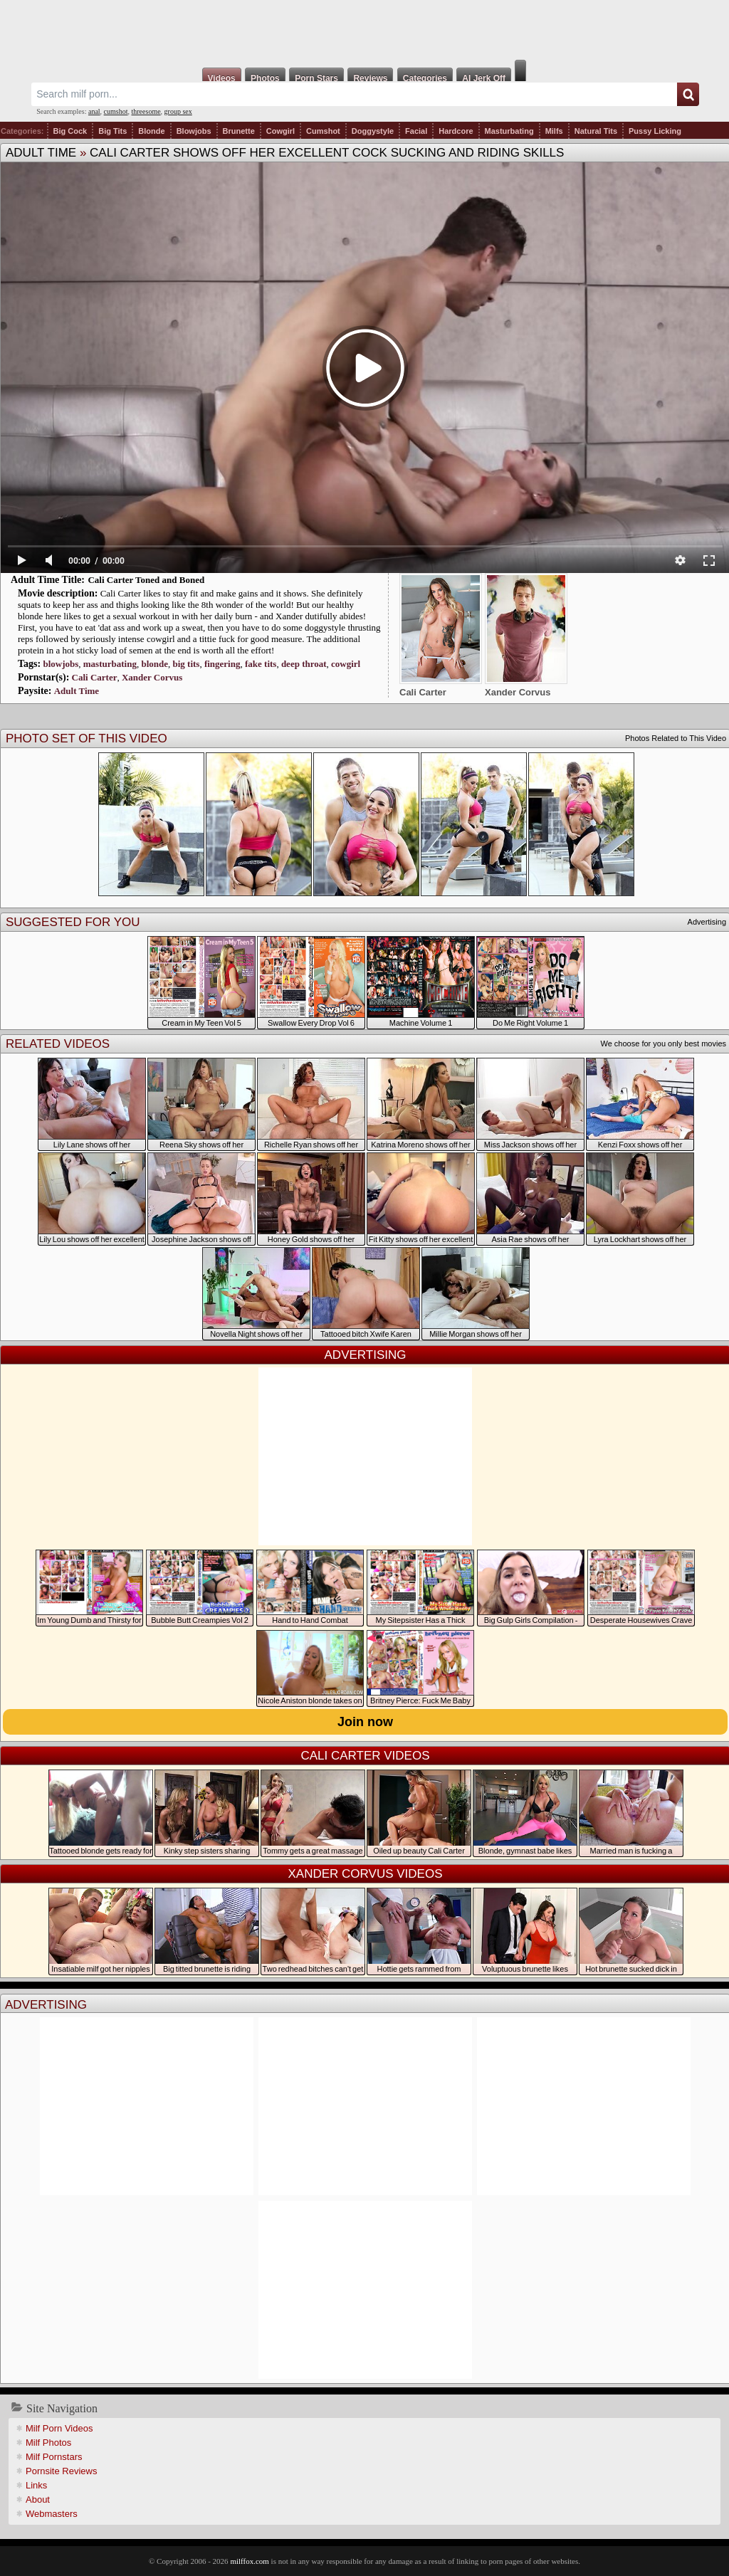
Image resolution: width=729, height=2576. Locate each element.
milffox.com (249, 2561)
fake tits (260, 663)
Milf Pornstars (54, 2456)
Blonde (151, 131)
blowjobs (60, 663)
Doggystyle (373, 131)
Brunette (239, 131)
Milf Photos (48, 2442)
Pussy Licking (655, 131)
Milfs (554, 131)
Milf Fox (364, 30)
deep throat (304, 663)
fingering (222, 663)
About (38, 2499)
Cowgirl (280, 131)
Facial (416, 131)
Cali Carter (94, 677)
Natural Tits (596, 131)
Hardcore (456, 131)
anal (94, 111)
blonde (154, 663)
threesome (146, 111)
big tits (185, 663)
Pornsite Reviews (61, 2471)
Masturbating (509, 131)
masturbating (110, 663)
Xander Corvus (152, 677)
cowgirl (345, 663)
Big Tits (112, 131)
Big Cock (70, 131)
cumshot (116, 111)
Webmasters (52, 2513)
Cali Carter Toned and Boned (146, 579)
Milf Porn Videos (59, 2428)
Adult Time (41, 152)
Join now (365, 1722)
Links (36, 2485)
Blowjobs (194, 131)
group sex (178, 111)
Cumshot (323, 131)
